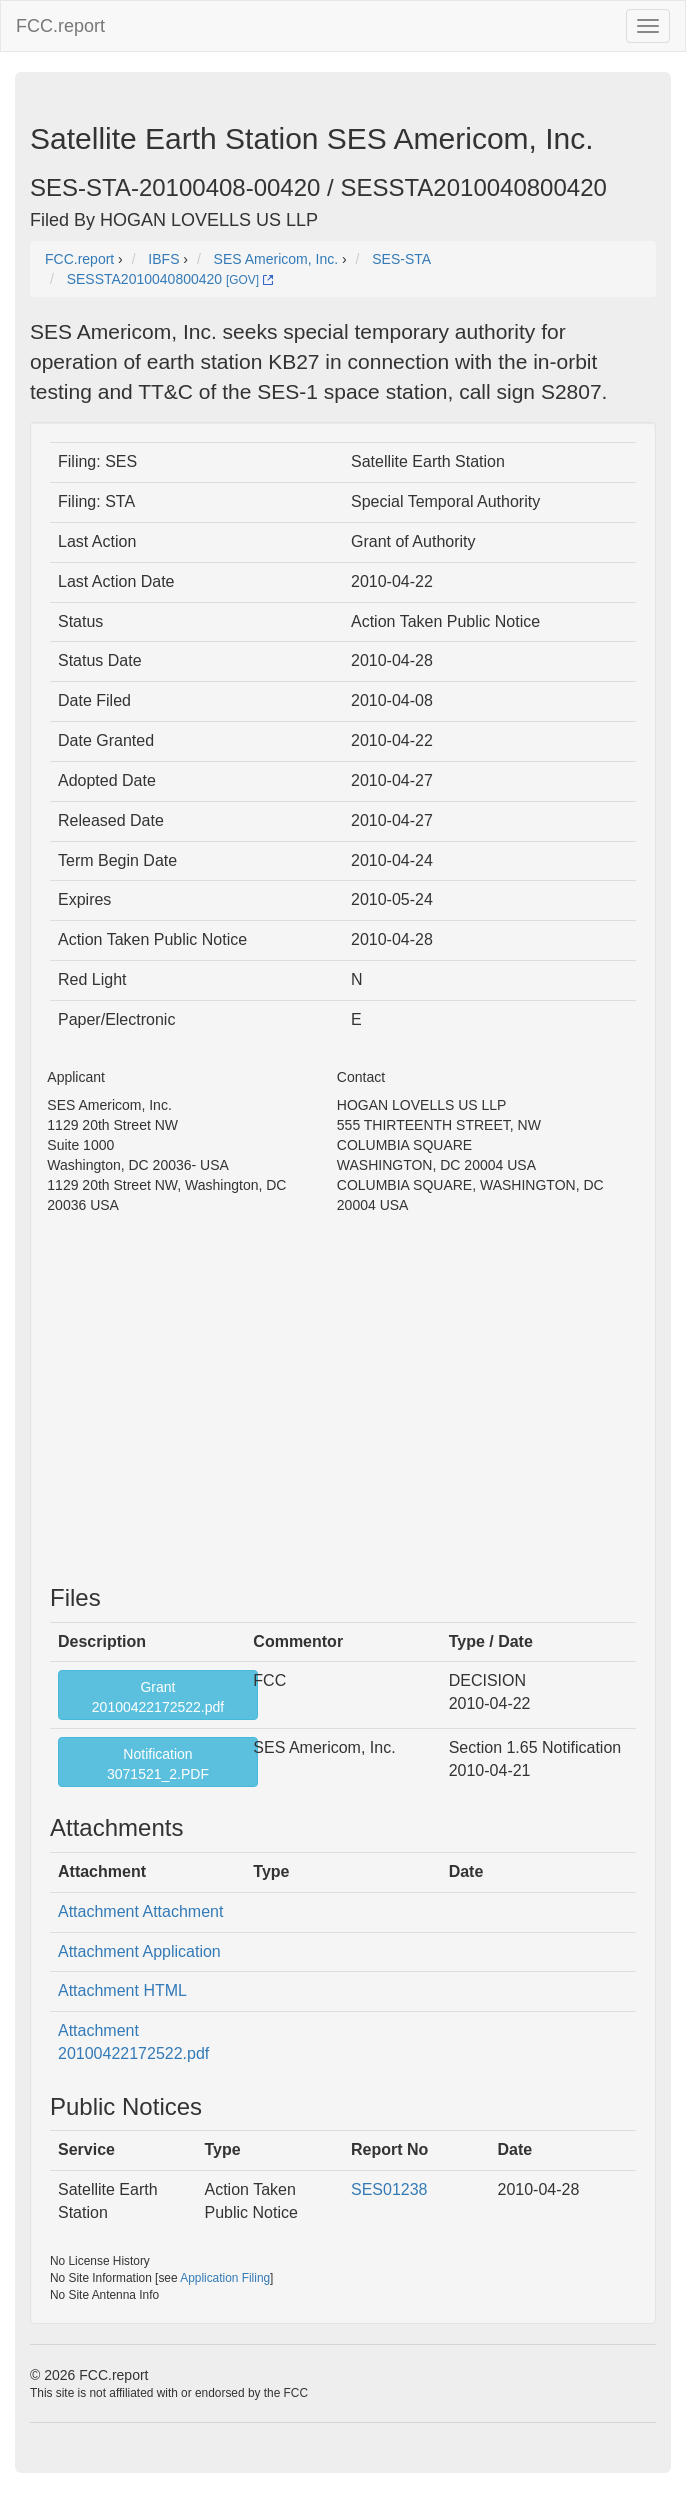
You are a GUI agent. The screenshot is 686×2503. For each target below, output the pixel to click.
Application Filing (225, 2278)
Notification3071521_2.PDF (158, 1764)
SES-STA (401, 259)
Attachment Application (139, 1951)
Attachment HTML (122, 1990)
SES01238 (389, 2189)
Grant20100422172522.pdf (158, 1697)
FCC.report (60, 26)
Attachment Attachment (140, 1911)
